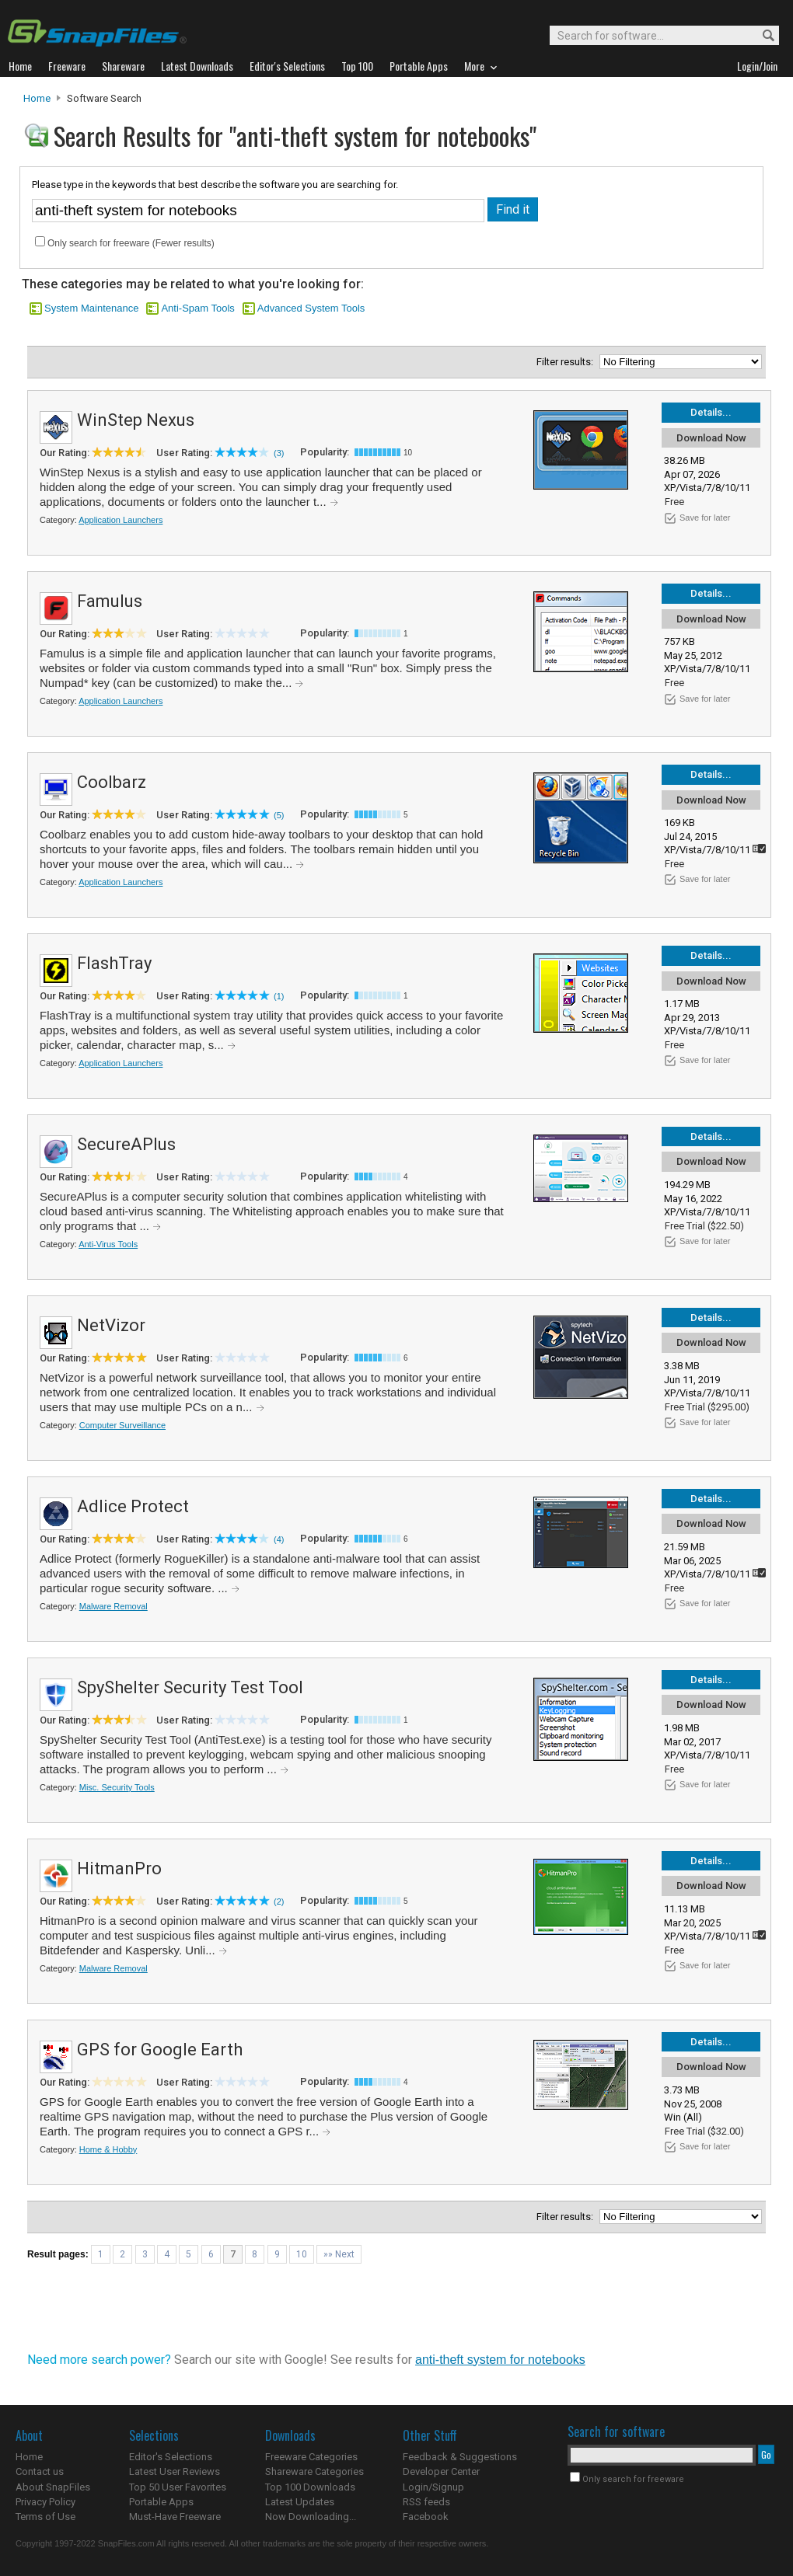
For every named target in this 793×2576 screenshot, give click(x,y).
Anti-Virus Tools (108, 1244)
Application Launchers (120, 520)
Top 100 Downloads (310, 2487)
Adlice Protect (133, 1506)
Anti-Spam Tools (197, 308)
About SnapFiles (53, 2487)
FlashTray (114, 963)
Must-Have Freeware (175, 2516)
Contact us (40, 2471)
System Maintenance (91, 308)
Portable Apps (161, 2502)
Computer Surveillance (122, 1425)
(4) (279, 1539)
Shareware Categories (314, 2471)
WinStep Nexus (135, 420)
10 (301, 2254)
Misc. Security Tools (117, 1787)
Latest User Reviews (174, 2471)
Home (37, 98)
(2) (279, 1901)
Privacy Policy (45, 2502)
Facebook (426, 2516)
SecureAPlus (126, 1144)
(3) (279, 453)
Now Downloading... (310, 2516)
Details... (711, 412)
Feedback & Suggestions (460, 2457)
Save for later (704, 517)
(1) (279, 996)
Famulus (109, 601)
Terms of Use (45, 2516)
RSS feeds (426, 2502)
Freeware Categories (311, 2457)
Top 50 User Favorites (177, 2487)
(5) (279, 815)
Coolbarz (111, 782)
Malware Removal (113, 1606)
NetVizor (111, 1325)
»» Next (339, 2254)
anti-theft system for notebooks (500, 2359)
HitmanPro (119, 1868)
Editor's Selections (170, 2457)
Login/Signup (433, 2487)
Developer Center (441, 2471)
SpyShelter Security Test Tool (190, 1687)
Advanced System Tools (311, 308)
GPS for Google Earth (160, 2049)
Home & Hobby (108, 2149)
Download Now (711, 438)
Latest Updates (299, 2502)
